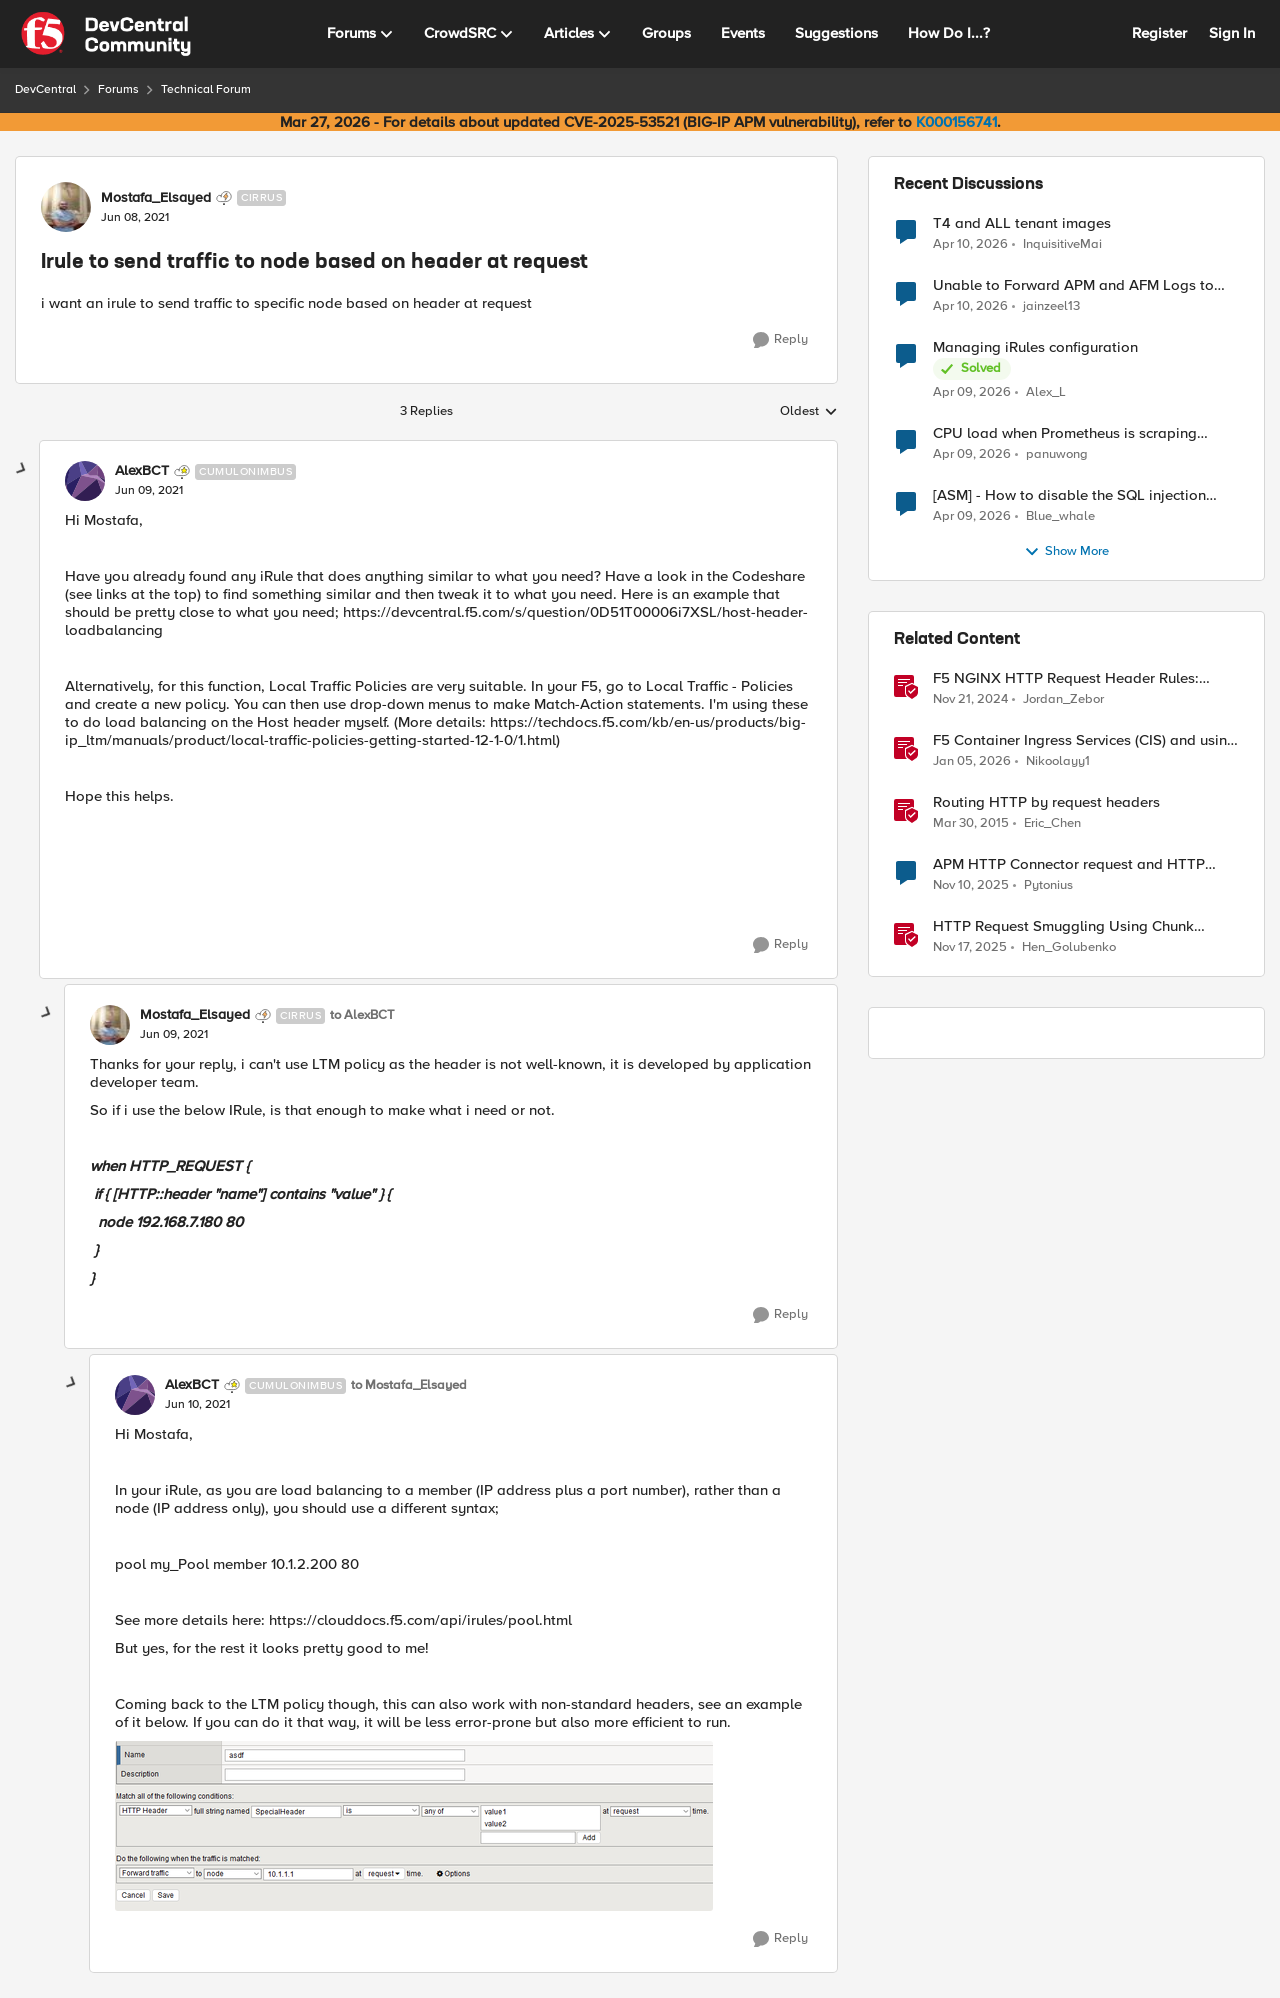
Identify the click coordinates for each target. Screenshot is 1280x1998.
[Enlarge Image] (463, 1826)
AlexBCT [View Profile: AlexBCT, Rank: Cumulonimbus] (142, 471)
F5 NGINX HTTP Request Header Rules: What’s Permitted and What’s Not (1066, 678)
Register (1159, 33)
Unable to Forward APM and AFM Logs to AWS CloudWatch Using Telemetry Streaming (1083, 285)
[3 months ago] (970, 244)
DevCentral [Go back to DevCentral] (45, 89)
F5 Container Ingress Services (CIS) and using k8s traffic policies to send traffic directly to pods (1084, 740)
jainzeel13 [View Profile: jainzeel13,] (1051, 306)
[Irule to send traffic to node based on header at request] (149, 491)
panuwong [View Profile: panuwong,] (1057, 454)
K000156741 (956, 122)
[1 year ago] (970, 700)
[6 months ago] (972, 762)
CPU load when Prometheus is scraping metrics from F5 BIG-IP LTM (1065, 433)
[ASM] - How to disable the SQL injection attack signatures (1069, 495)
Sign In (1232, 33)
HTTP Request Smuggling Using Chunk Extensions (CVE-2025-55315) (1063, 926)
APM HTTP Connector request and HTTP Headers (1069, 864)
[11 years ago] (971, 824)
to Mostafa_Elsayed (409, 1385)
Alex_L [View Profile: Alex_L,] (1046, 392)
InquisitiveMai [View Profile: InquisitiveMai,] (1062, 243)
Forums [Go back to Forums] (118, 89)
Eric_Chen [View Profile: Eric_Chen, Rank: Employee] (1052, 823)
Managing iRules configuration (1035, 347)
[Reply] (780, 340)
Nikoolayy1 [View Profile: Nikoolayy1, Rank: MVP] (1058, 761)
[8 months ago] (971, 886)
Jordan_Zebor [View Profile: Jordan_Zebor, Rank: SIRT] (1063, 699)
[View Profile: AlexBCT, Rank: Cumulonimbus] (85, 481)
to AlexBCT (362, 1015)
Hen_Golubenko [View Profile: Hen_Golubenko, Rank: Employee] (1069, 947)
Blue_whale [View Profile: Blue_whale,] (1060, 516)
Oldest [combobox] (809, 412)
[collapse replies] (22, 469)
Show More (1066, 552)
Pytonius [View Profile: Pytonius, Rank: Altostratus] (1048, 885)
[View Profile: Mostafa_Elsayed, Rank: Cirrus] (66, 207)
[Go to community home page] (106, 34)
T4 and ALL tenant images (1022, 223)
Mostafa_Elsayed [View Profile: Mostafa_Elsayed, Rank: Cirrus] (156, 198)
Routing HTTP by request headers (1046, 802)
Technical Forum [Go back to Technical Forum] (206, 89)
